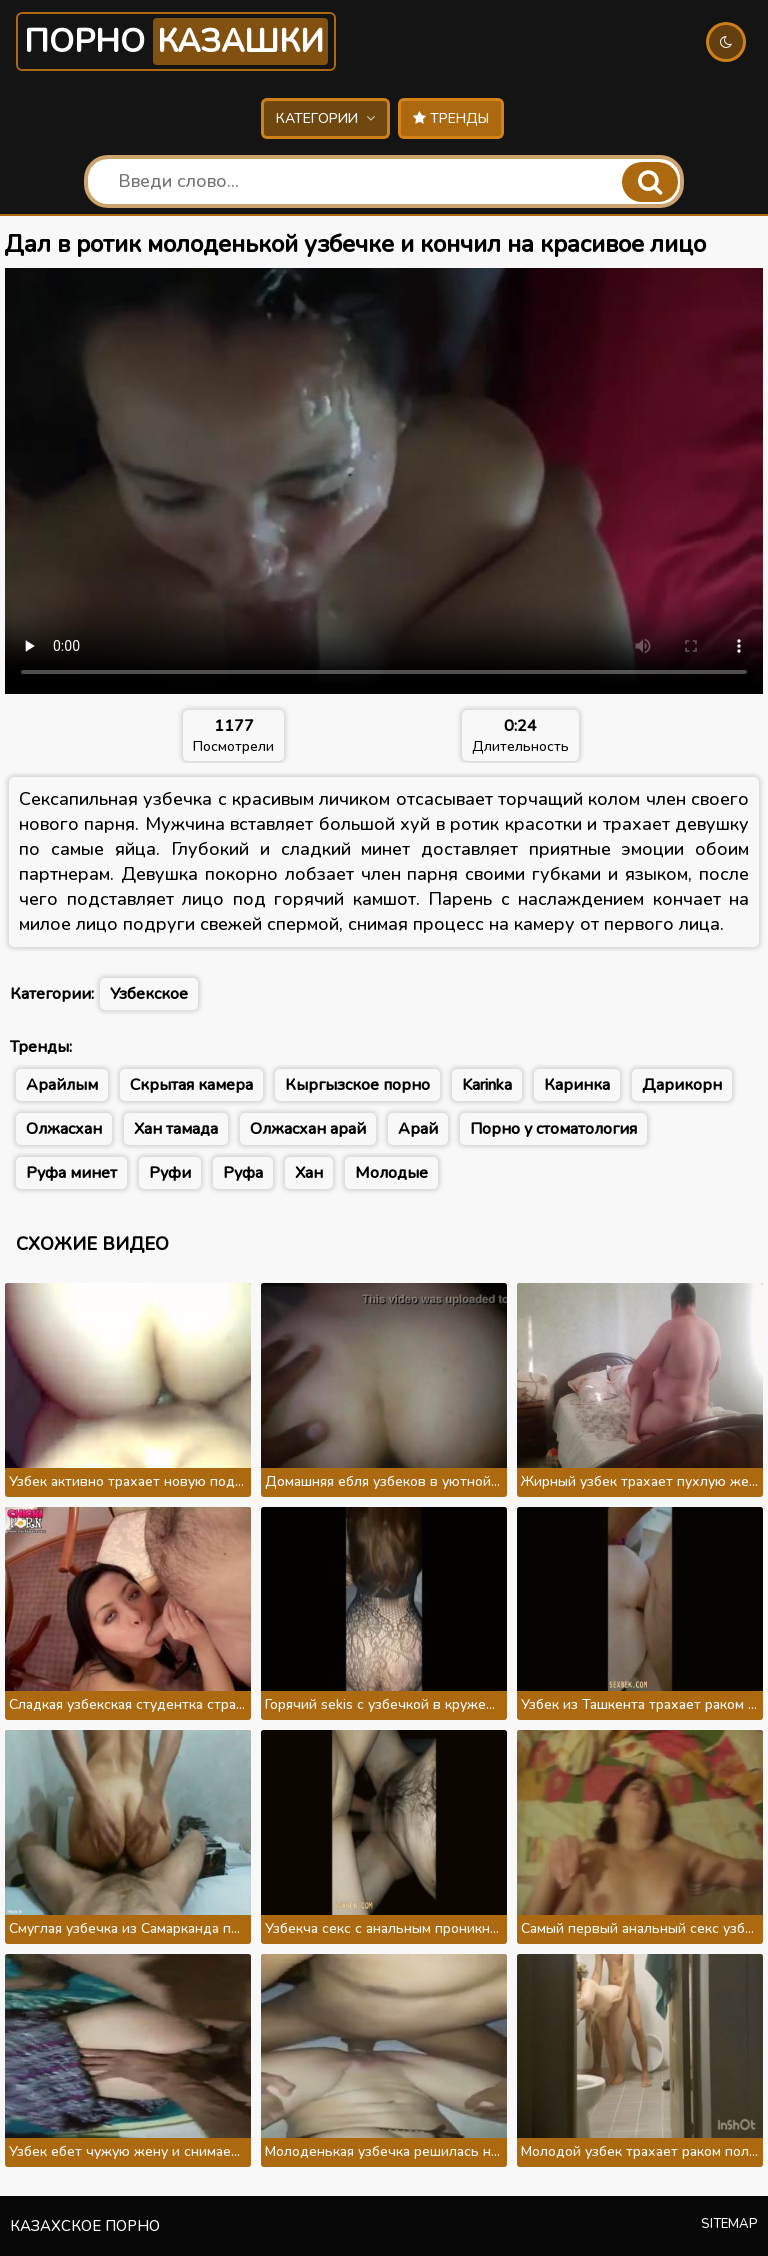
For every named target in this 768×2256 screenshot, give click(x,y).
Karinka (487, 1085)
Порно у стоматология (553, 1129)
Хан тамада (176, 1129)
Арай (418, 1129)
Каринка (577, 1085)
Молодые (391, 1173)
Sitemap (729, 2224)
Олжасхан (64, 1129)
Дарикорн (682, 1085)
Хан (309, 1173)
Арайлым (62, 1085)
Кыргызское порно (357, 1085)
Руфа (243, 1173)
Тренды (451, 118)
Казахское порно (85, 2226)
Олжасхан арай (308, 1129)
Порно (176, 41)
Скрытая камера (191, 1085)
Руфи (170, 1173)
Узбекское (149, 994)
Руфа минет (71, 1173)
